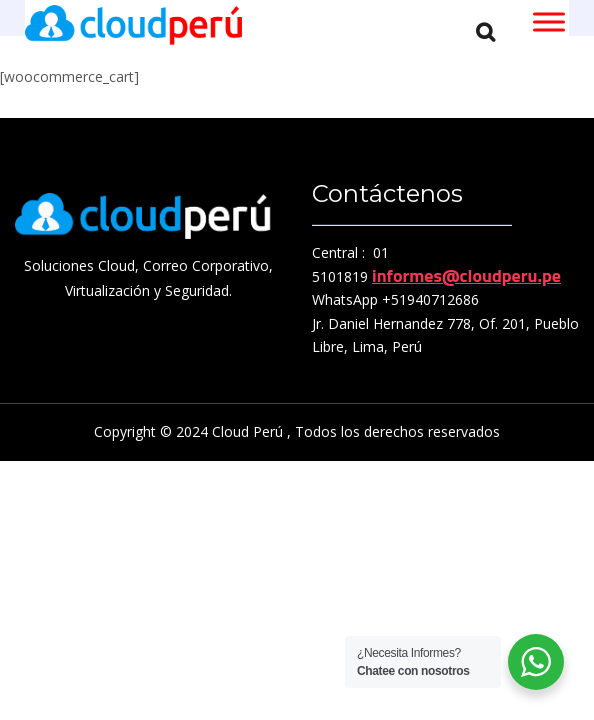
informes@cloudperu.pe (466, 275)
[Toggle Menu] (549, 21)
